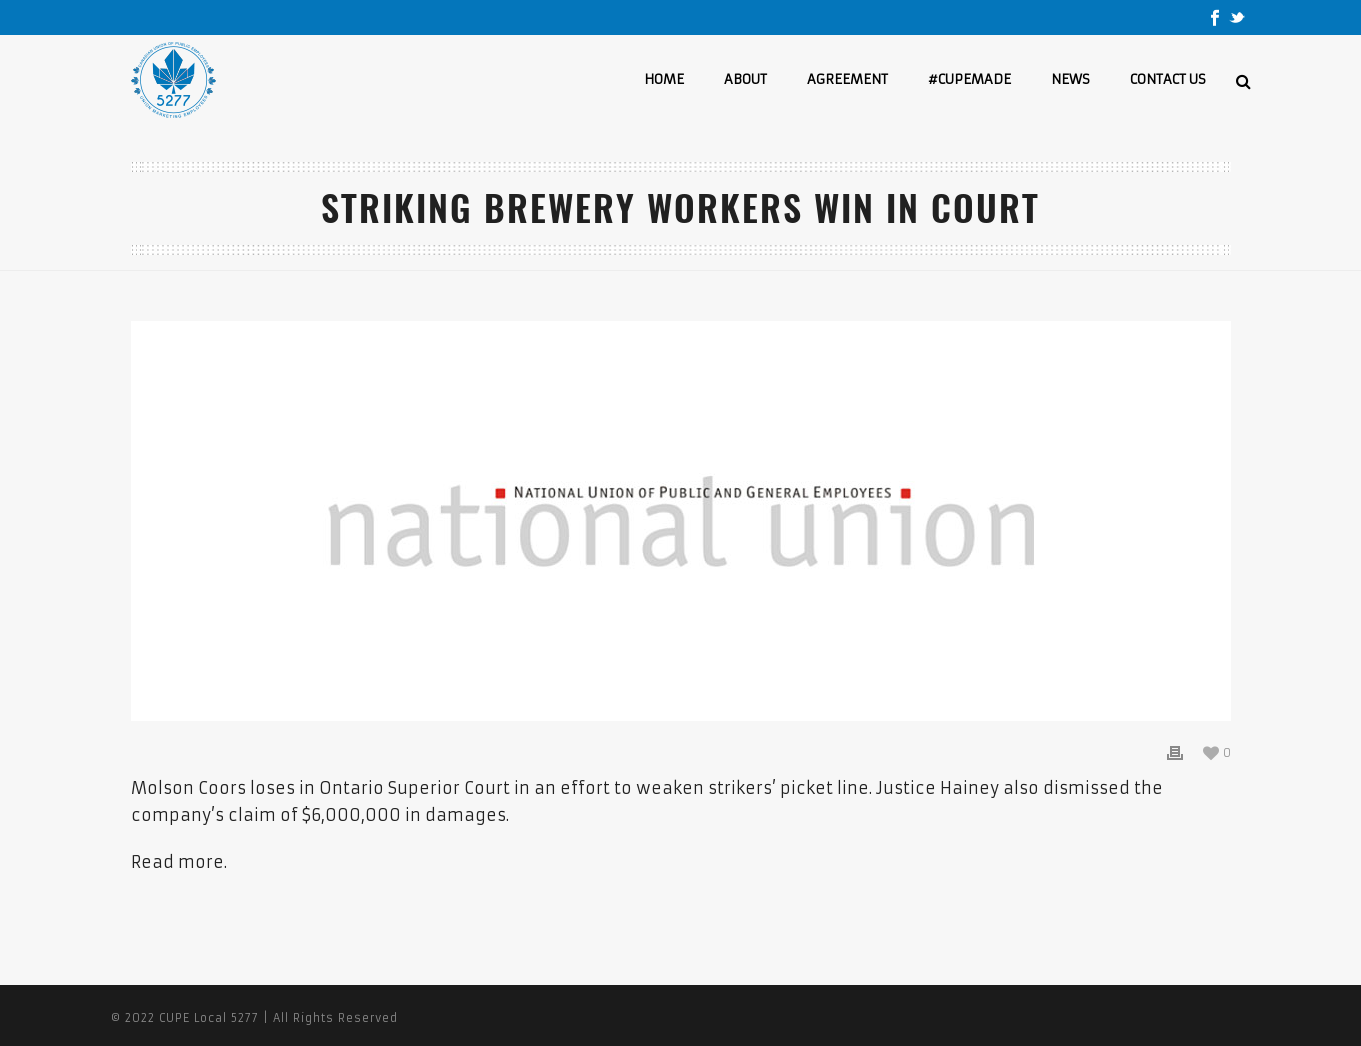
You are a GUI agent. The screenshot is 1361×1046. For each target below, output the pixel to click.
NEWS (1070, 79)
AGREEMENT (847, 79)
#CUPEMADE (969, 79)
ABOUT (745, 79)
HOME (664, 79)
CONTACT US (1168, 79)
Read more (177, 862)
